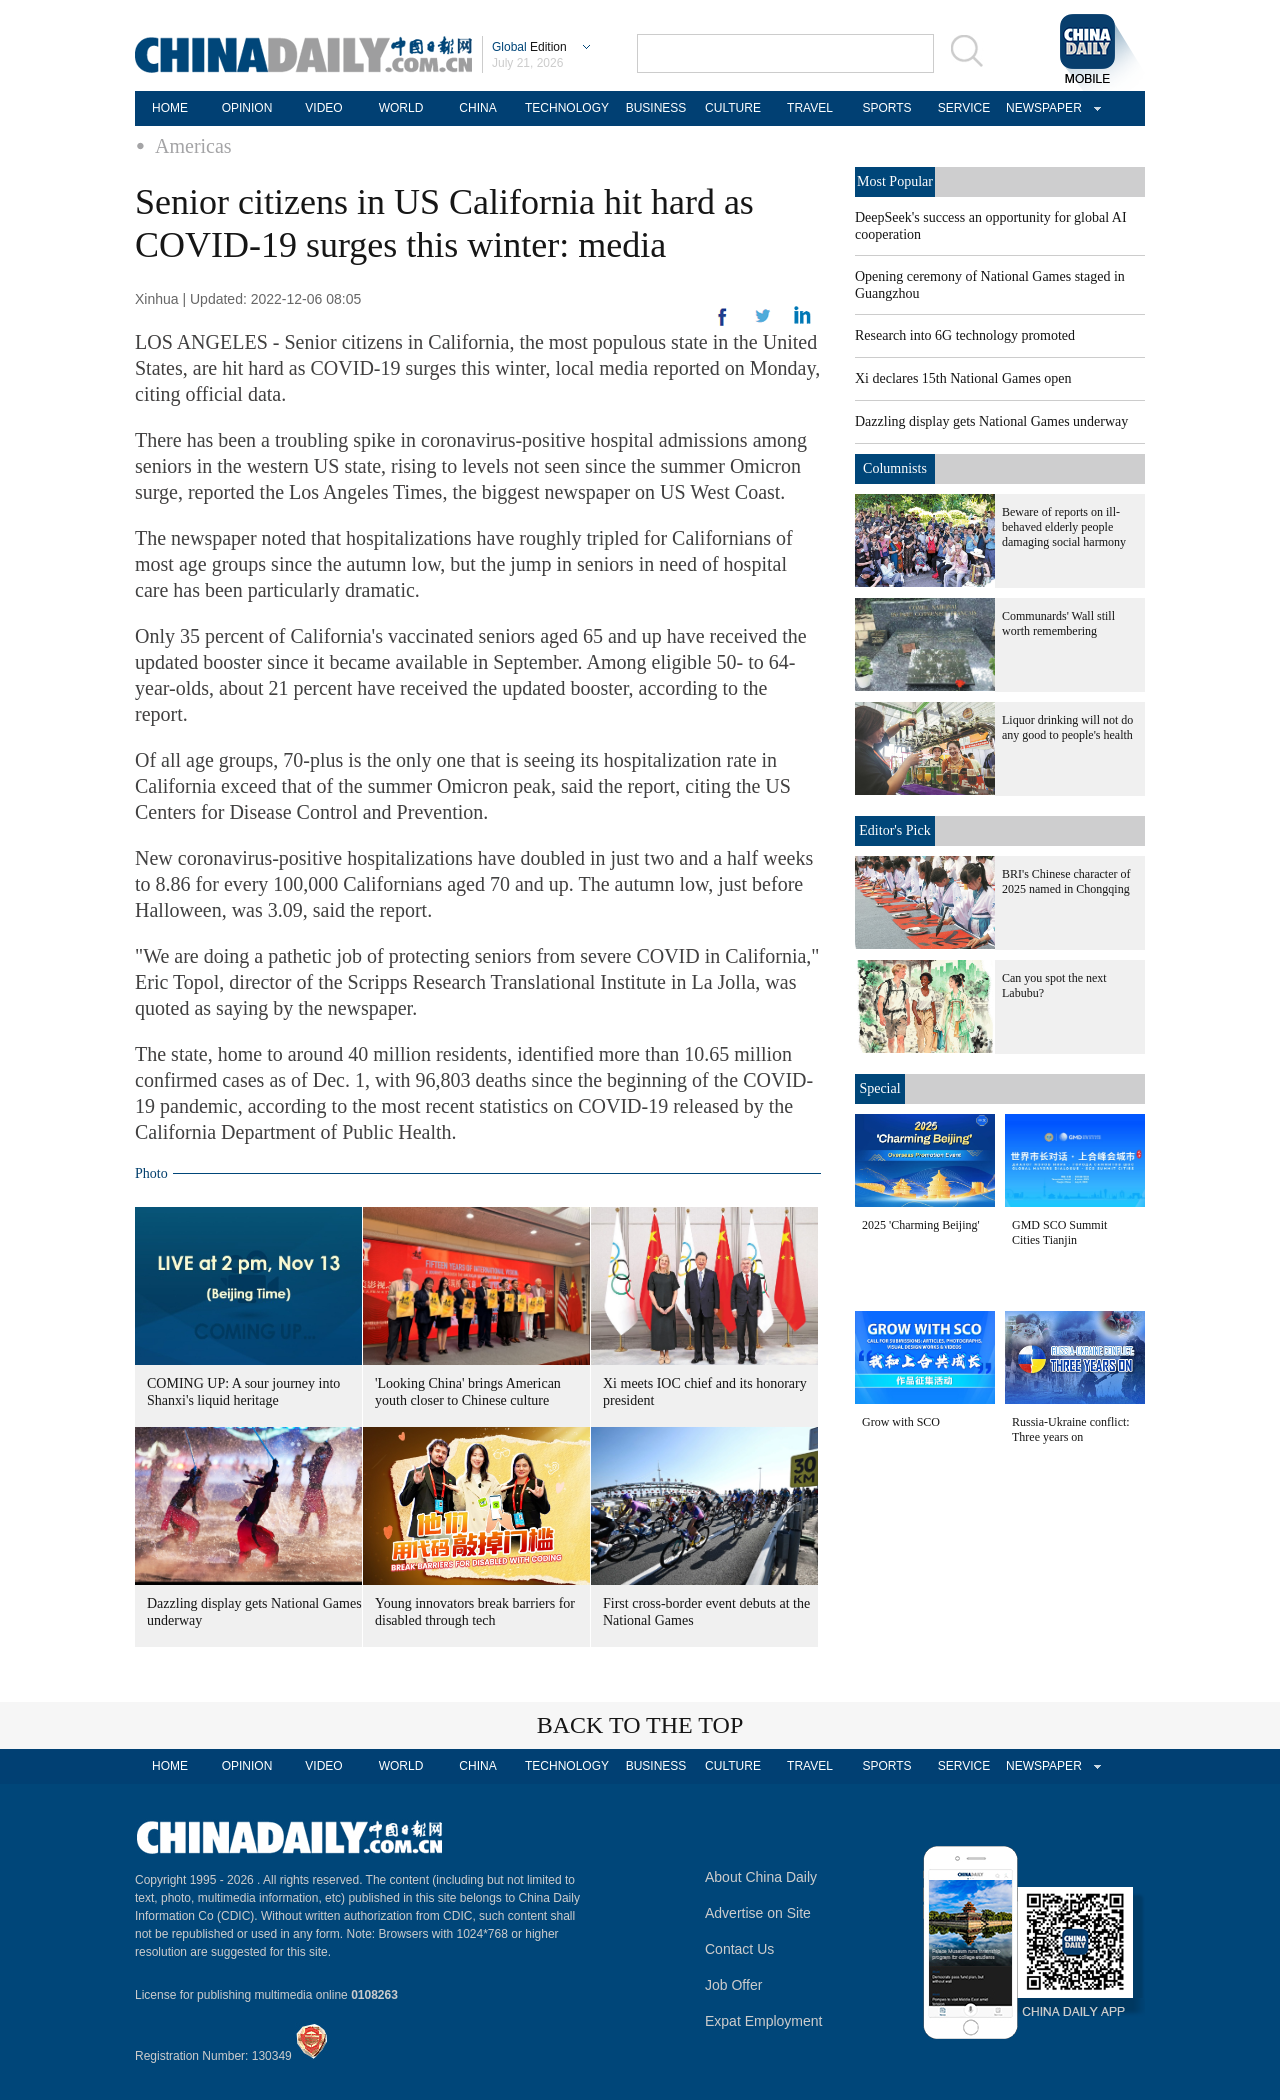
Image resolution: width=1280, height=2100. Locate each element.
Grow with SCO (901, 1422)
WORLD (401, 108)
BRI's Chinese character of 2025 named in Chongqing (1066, 881)
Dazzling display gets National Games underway (991, 421)
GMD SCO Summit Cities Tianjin (1059, 1232)
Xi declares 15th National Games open (963, 378)
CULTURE (733, 108)
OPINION (247, 108)
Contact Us (739, 1949)
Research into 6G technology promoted (965, 335)
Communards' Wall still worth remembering (1058, 623)
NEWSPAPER (1041, 108)
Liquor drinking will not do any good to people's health (1067, 727)
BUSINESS (656, 108)
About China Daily (761, 1877)
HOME (170, 108)
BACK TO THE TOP (640, 1725)
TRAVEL (810, 108)
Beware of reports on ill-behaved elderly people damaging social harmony (1064, 527)
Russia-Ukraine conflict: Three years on (1071, 1429)
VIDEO (323, 108)
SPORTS (886, 108)
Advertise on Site (758, 1913)
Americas (193, 146)
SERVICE (964, 108)
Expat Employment (764, 2021)
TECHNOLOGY (567, 108)
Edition (529, 47)
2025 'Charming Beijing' (921, 1225)
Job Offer (733, 1985)
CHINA (477, 108)
